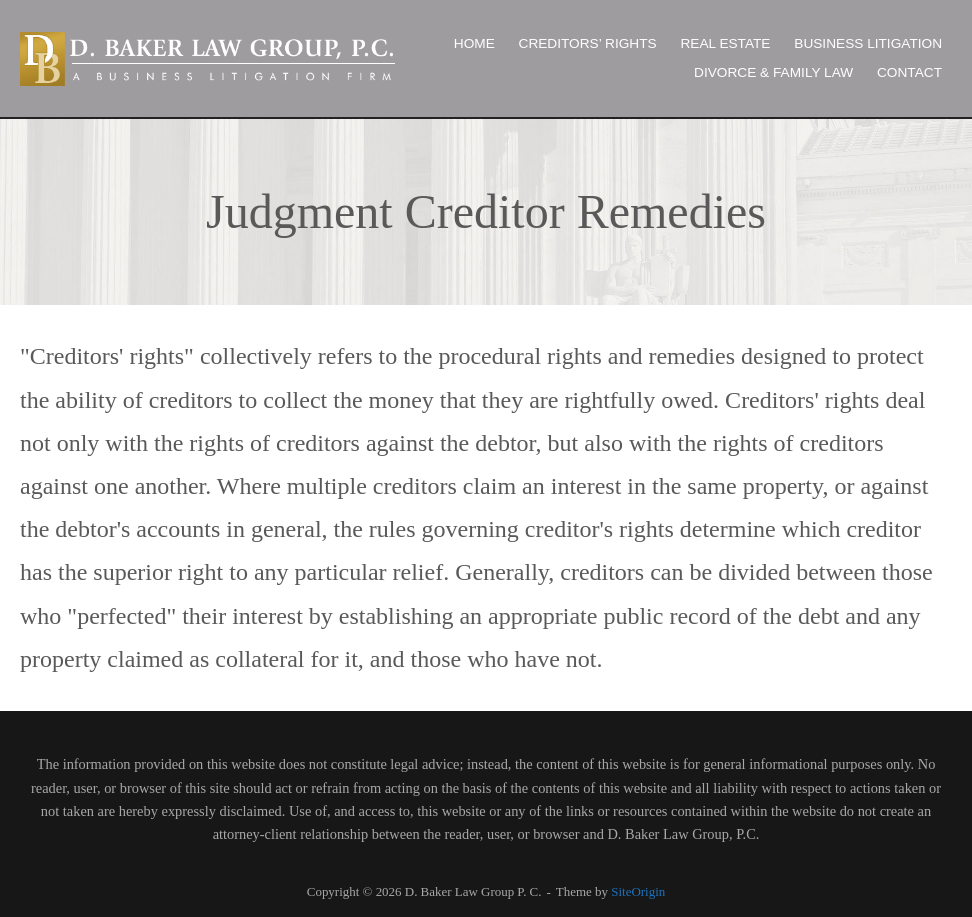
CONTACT (909, 72)
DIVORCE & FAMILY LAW (773, 72)
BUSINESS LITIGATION (868, 43)
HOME (474, 43)
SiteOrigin (638, 891)
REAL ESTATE (725, 43)
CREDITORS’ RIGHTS (588, 43)
